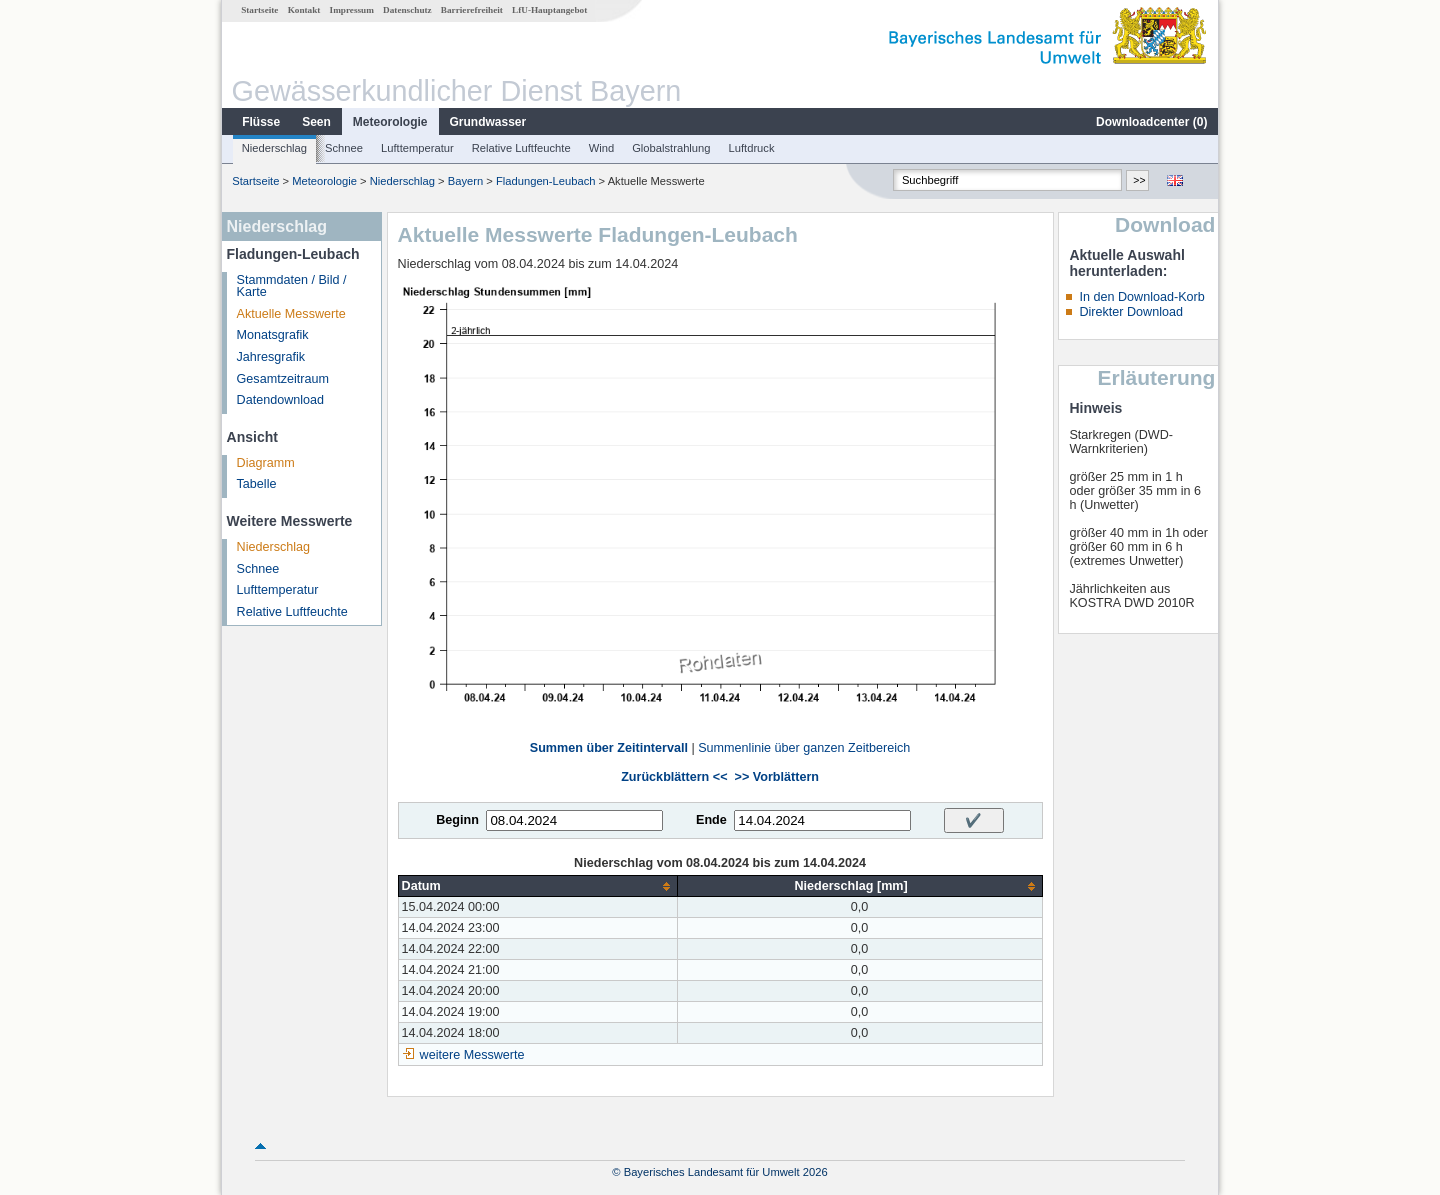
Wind (602, 148)
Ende (711, 820)
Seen (316, 122)
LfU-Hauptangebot (549, 10)
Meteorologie (390, 122)
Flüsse (261, 122)
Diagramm (266, 463)
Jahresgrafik (271, 357)
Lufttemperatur (417, 148)
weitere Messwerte (472, 1055)
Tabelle (257, 484)
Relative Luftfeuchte (521, 148)
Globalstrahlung (671, 148)
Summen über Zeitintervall (609, 748)
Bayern (465, 181)
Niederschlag (274, 148)
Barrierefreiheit (472, 10)
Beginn (457, 820)
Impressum (352, 10)
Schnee (344, 148)
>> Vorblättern (777, 777)
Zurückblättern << (674, 777)
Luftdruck (752, 148)
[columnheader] (537, 886)
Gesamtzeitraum (283, 379)
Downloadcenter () (1151, 122)
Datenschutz (407, 10)
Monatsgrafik (273, 335)
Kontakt (304, 10)
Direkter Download (1131, 312)
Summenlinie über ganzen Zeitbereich (804, 748)
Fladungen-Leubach (546, 181)
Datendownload (281, 400)
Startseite (259, 10)
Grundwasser (488, 122)
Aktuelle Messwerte (291, 314)
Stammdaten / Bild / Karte (292, 286)
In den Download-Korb (1141, 297)
